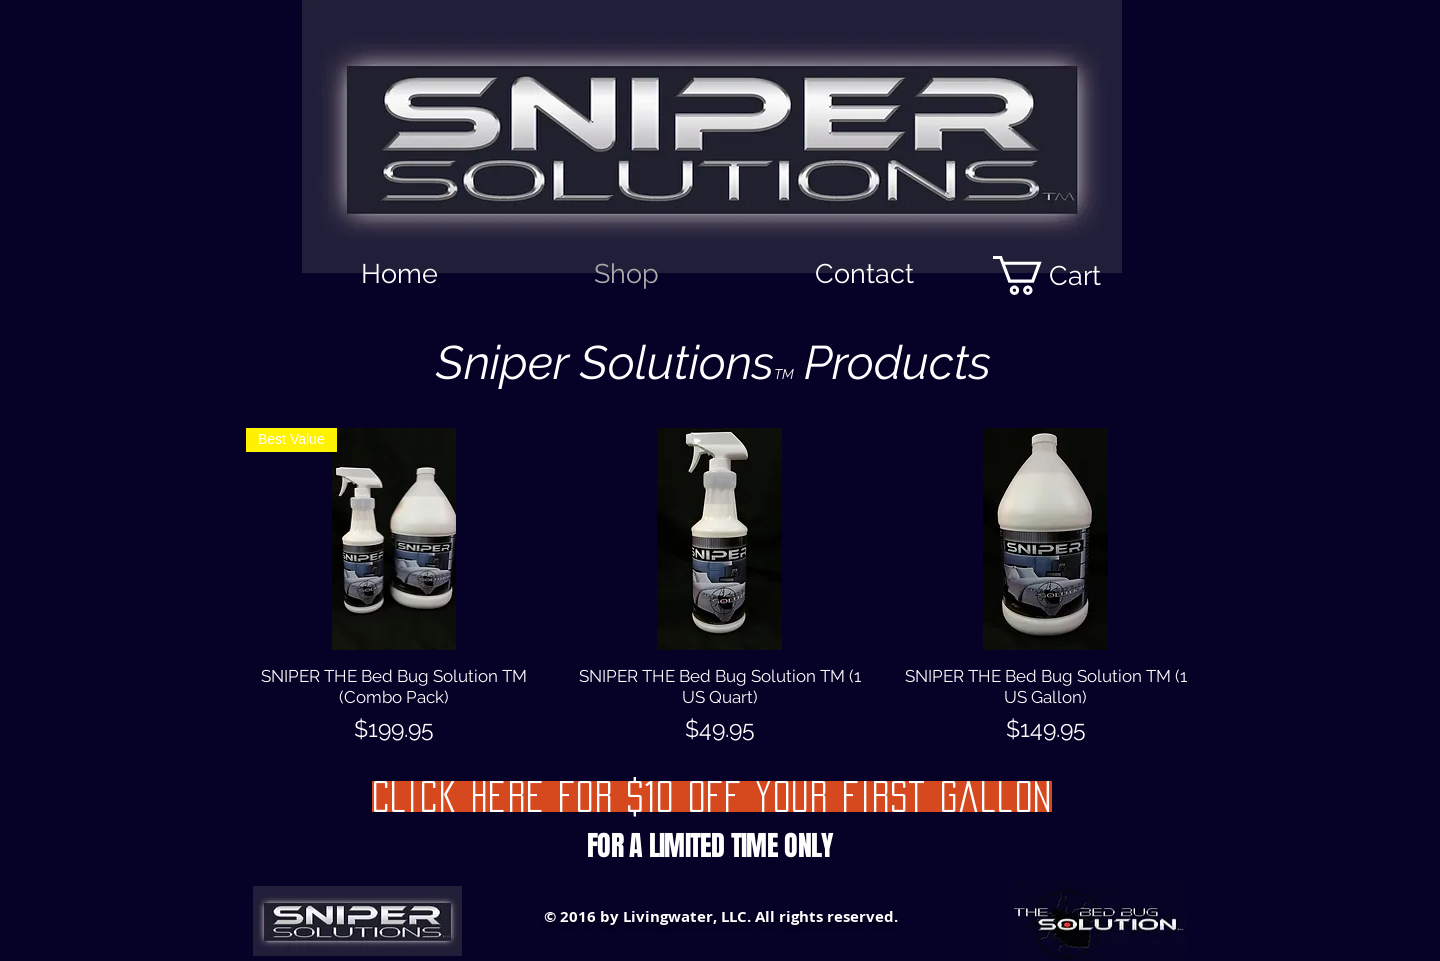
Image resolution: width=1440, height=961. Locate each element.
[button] (1067, 275)
